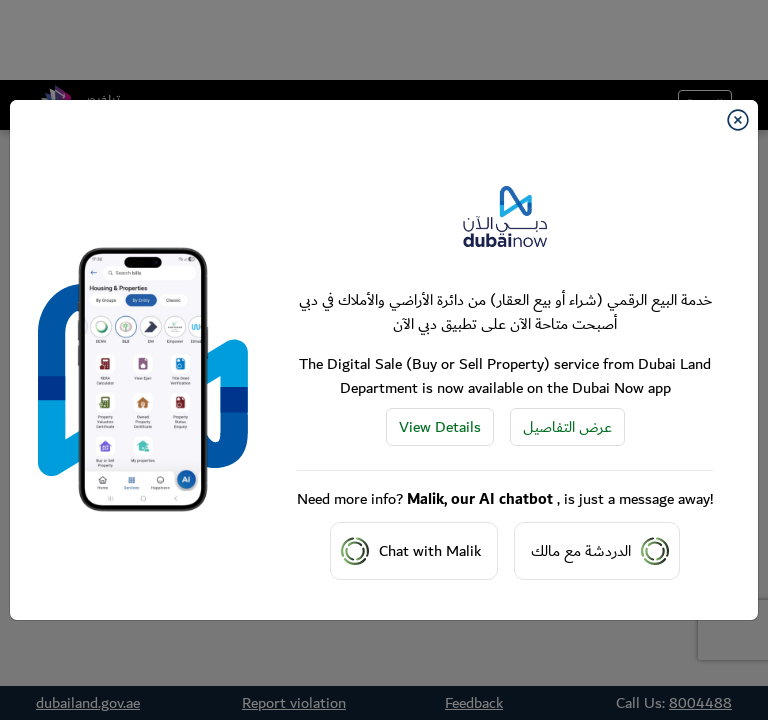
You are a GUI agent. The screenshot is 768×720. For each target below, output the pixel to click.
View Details (440, 427)
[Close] (738, 120)
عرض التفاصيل (567, 427)
